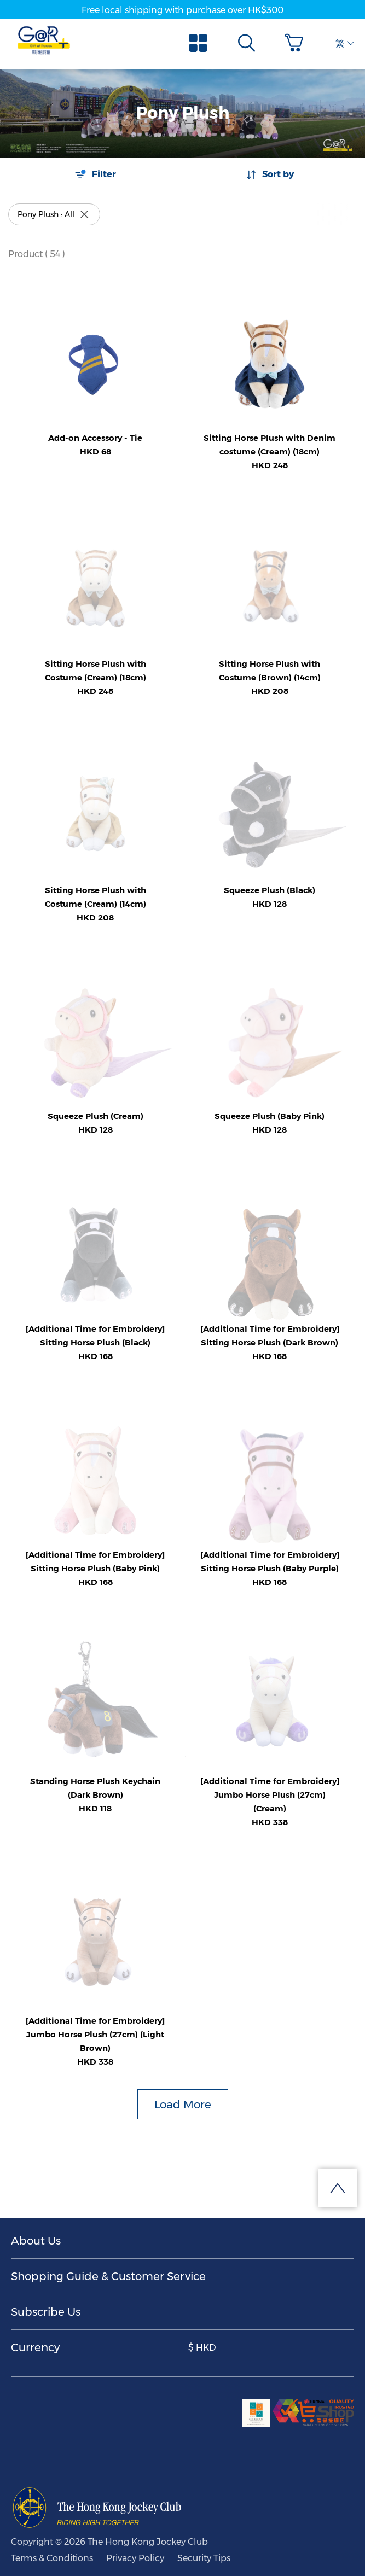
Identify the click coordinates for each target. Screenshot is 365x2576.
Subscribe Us (45, 2311)
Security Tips (203, 2558)
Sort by (270, 174)
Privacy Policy (135, 2558)
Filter (95, 174)
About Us (36, 2240)
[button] (296, 42)
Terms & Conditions (52, 2558)
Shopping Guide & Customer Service (108, 2276)
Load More (182, 2104)
